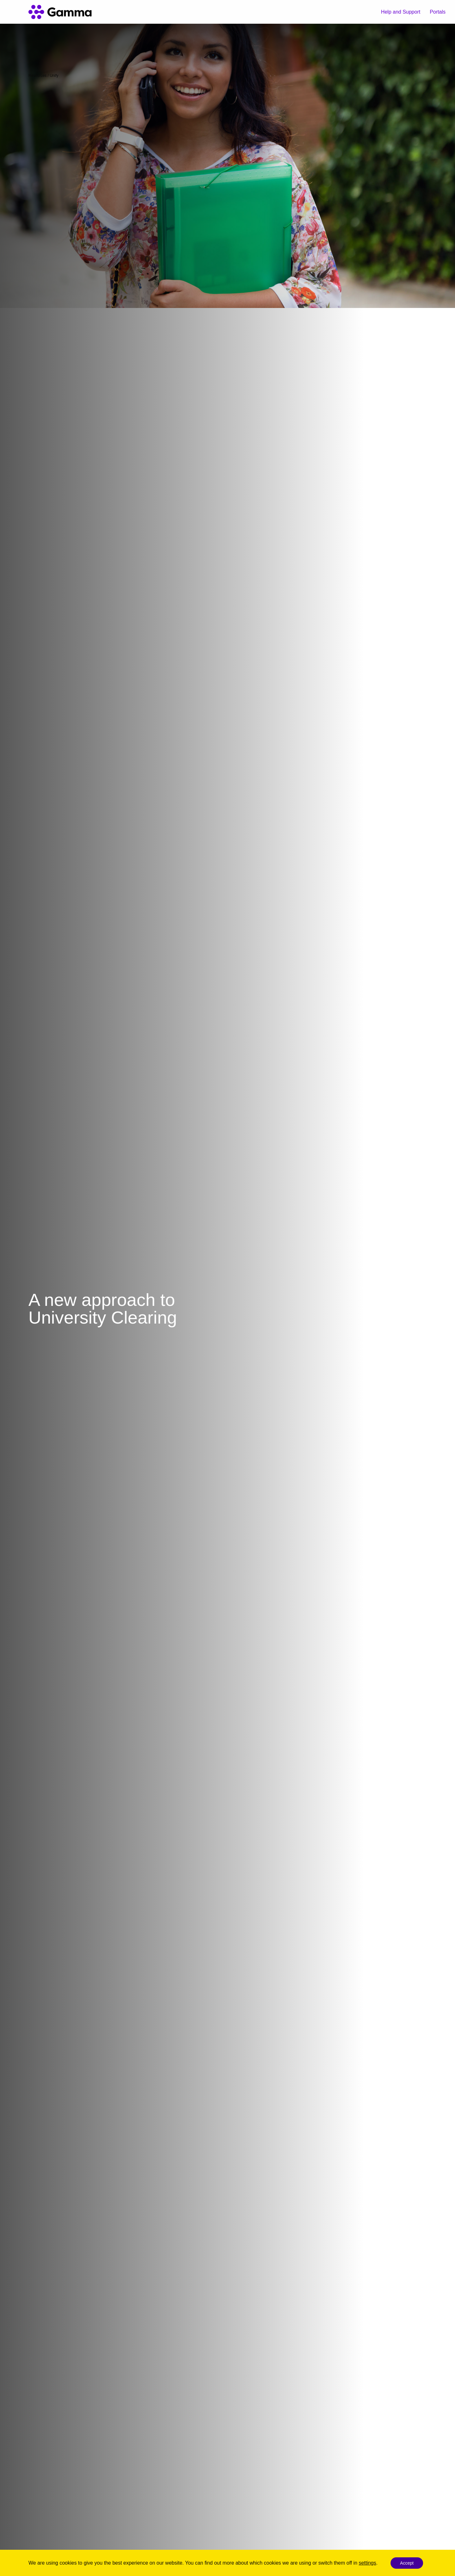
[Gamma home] (60, 12)
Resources (37, 75)
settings (367, 2563)
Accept (407, 2563)
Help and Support (401, 12)
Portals (438, 12)
